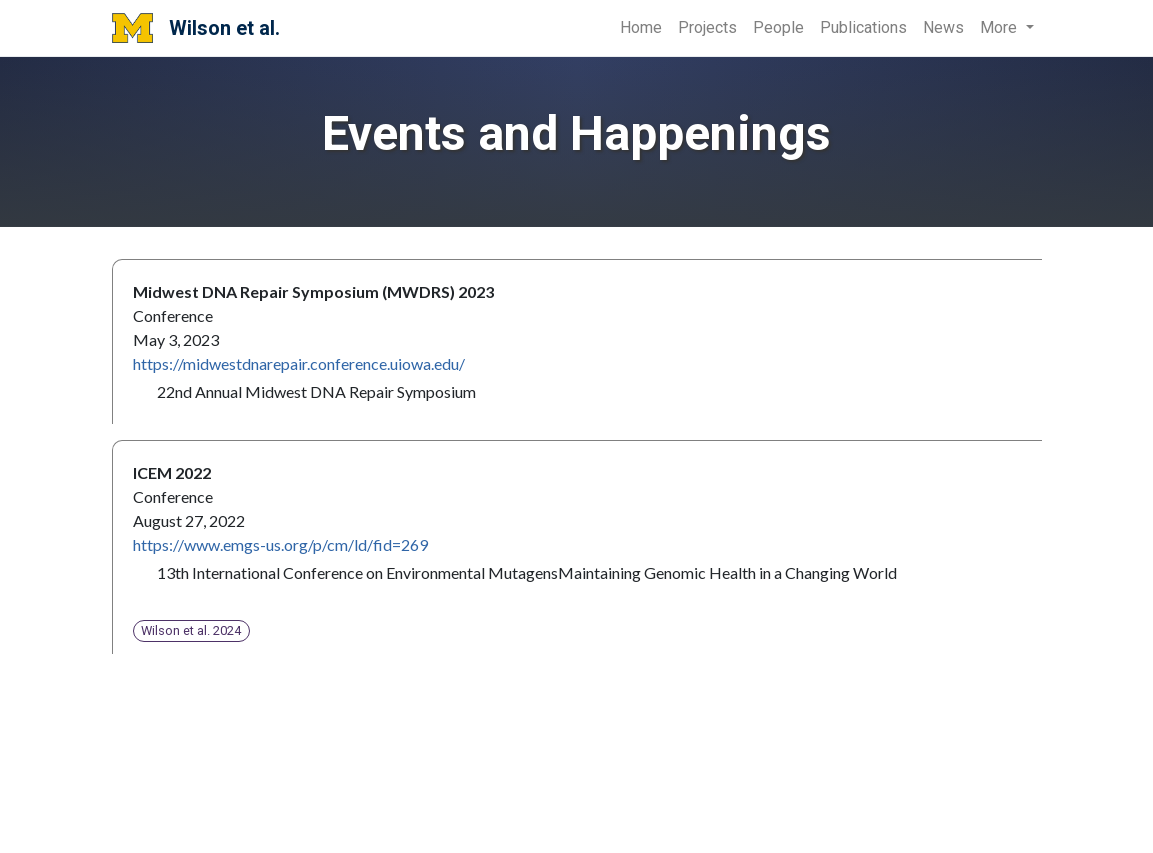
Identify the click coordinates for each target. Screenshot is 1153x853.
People (778, 27)
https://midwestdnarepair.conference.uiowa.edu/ (299, 363)
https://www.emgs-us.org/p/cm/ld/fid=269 (280, 544)
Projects (707, 27)
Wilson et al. (196, 28)
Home (641, 27)
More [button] (1000, 27)
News (943, 27)
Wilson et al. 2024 (191, 630)
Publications (863, 27)
